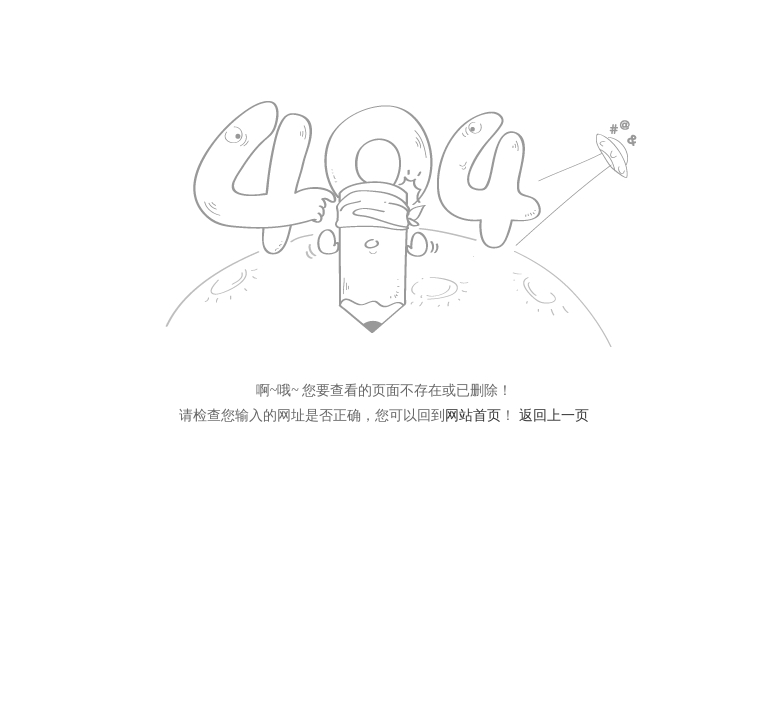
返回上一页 (554, 415)
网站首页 (473, 415)
